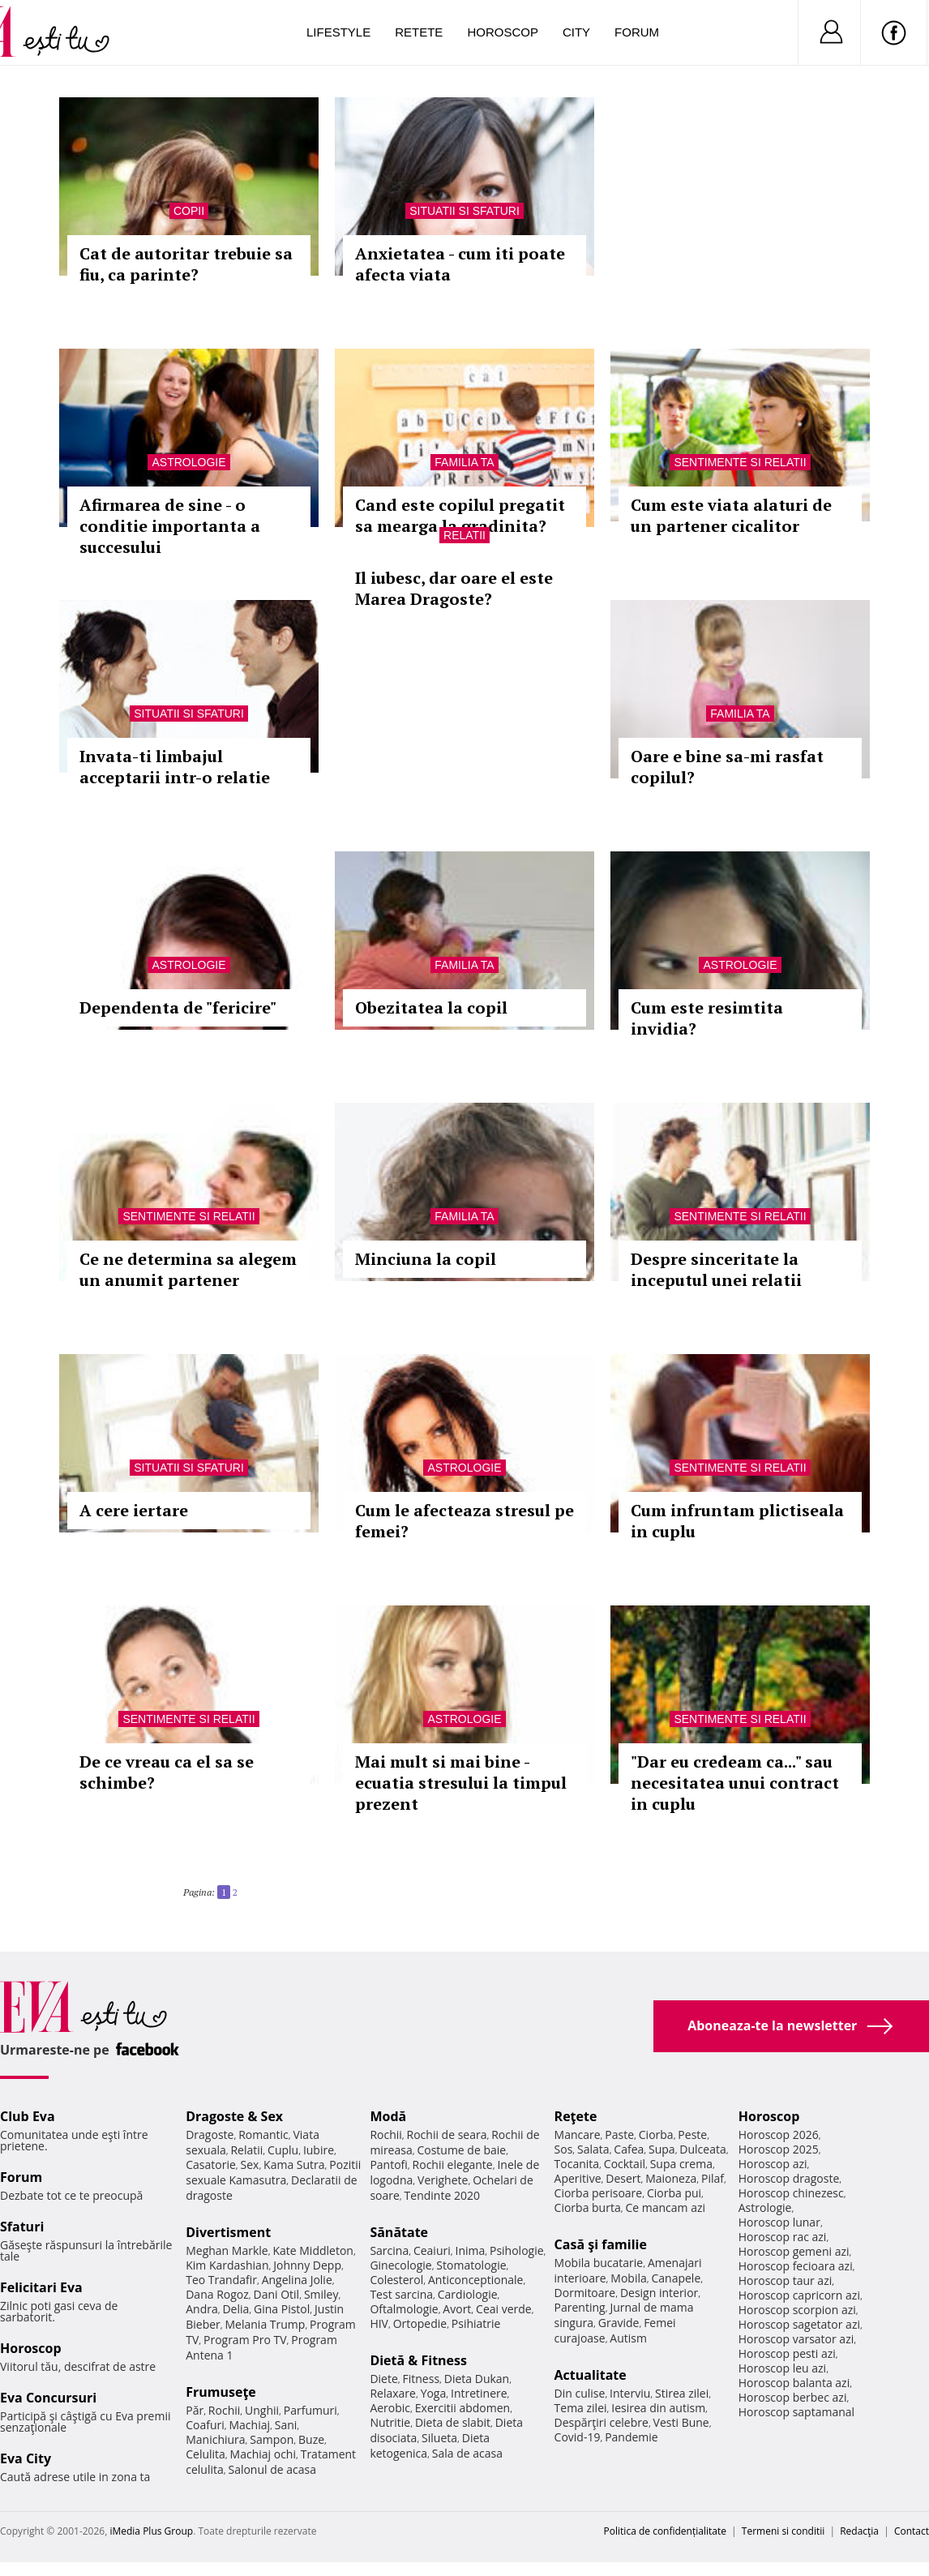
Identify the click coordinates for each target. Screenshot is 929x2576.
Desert (623, 2178)
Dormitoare (585, 2292)
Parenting (580, 2307)
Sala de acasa (467, 2453)
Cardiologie (468, 2294)
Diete (383, 2378)
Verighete (442, 2180)
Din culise (580, 2393)
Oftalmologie (404, 2309)
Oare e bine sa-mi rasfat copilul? (727, 766)
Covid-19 (577, 2437)
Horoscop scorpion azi (797, 2309)
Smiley (321, 2294)
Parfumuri (310, 2410)
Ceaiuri (432, 2250)
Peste (692, 2134)
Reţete (575, 2116)
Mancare (577, 2134)
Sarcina (389, 2250)
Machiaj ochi (263, 2454)
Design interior (659, 2292)
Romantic (263, 2134)
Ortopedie (420, 2323)
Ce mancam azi (665, 2207)
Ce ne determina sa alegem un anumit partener (188, 1269)
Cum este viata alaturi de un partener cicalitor (731, 515)
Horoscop (502, 32)
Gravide (619, 2322)
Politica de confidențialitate (665, 2531)
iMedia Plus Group (151, 2531)
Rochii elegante (453, 2164)
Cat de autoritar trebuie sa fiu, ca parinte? (186, 263)
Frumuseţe (221, 2392)
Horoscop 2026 (778, 2134)
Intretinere (479, 2393)
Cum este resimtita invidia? (707, 1018)
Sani (286, 2424)
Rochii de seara (447, 2134)
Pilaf (712, 2178)
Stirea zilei (682, 2393)
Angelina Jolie (297, 2279)
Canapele (675, 2278)
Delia (235, 2309)
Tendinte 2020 (442, 2195)
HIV (379, 2323)
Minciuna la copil (425, 1259)
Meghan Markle (227, 2250)
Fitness (421, 2378)
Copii (188, 210)
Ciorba (656, 2134)
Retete (419, 32)
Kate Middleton (312, 2250)
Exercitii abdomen (462, 2407)
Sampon (271, 2439)
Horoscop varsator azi (796, 2339)
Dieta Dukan (476, 2378)
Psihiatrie (476, 2323)
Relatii (464, 535)
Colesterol (396, 2279)
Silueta (439, 2437)
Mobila (628, 2278)
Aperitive (577, 2178)
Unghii (262, 2410)
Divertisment (228, 2232)
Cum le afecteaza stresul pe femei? (464, 1520)
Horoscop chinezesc (791, 2193)
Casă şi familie (600, 2244)
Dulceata (702, 2149)
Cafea (629, 2149)
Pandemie (631, 2437)
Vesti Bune (681, 2422)
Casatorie (211, 2164)
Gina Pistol (282, 2309)
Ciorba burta (587, 2207)
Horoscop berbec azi (792, 2397)
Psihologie (517, 2250)
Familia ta (464, 462)
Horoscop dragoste (789, 2178)
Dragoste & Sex (234, 2116)
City (576, 32)
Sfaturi (22, 2226)
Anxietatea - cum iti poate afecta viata (460, 263)
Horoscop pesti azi (787, 2353)
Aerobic (390, 2407)
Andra (202, 2309)
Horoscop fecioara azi (795, 2266)
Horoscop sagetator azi (799, 2324)
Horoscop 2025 (778, 2149)
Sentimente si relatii (740, 462)
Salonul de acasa (272, 2469)
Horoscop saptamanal (796, 2412)
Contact (911, 2531)
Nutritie (390, 2422)
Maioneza (670, 2178)
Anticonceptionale (476, 2279)
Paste (619, 2134)
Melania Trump (265, 2324)
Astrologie (188, 462)
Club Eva (27, 2116)
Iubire (318, 2150)
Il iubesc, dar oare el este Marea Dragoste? (454, 588)
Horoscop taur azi (785, 2280)
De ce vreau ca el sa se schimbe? (166, 1772)
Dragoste (209, 2134)
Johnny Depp (307, 2265)
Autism (628, 2338)
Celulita (205, 2454)
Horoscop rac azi (782, 2236)
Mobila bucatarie (599, 2262)
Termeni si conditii (783, 2531)
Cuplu (283, 2150)
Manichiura (215, 2439)
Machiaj (250, 2424)
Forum (636, 32)
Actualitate (590, 2375)
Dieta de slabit (452, 2422)
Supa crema (681, 2163)
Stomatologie (471, 2265)
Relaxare (393, 2393)
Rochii (224, 2410)
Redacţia (859, 2531)
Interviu (630, 2393)
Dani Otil (277, 2294)
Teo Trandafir (221, 2279)
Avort (457, 2309)
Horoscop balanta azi (794, 2382)
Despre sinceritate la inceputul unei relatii (716, 1269)
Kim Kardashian (227, 2265)
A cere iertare (133, 1510)
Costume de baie (461, 2150)
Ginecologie (400, 2265)
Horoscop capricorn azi (799, 2295)
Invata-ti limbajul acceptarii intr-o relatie (174, 766)
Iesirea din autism (658, 2407)
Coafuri (205, 2424)
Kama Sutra (293, 2164)
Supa (662, 2149)
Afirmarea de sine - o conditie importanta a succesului (169, 526)
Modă (388, 2116)
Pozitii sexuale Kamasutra (273, 2172)
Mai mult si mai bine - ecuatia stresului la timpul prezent (461, 1783)
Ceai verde (504, 2309)
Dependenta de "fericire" (177, 1007)
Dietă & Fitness (418, 2360)
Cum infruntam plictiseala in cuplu (737, 1520)
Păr (194, 2410)
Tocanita (577, 2163)
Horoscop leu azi (782, 2368)
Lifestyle (338, 32)
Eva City (25, 2458)
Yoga (434, 2393)
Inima (470, 2250)
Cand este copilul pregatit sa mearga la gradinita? (460, 515)
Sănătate (399, 2232)
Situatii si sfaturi (464, 210)
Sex (250, 2164)
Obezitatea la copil (431, 1007)
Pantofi (388, 2164)
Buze (311, 2439)
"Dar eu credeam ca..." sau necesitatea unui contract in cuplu (735, 1783)
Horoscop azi (772, 2163)
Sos (563, 2149)
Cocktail (624, 2163)
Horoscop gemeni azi (794, 2251)
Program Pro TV (245, 2339)
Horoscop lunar (779, 2222)
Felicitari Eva (41, 2287)
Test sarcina (401, 2294)
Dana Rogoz (217, 2294)
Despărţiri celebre (601, 2422)
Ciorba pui (674, 2193)
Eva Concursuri (48, 2398)
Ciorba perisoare (598, 2193)
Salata (593, 2149)
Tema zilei (580, 2407)
